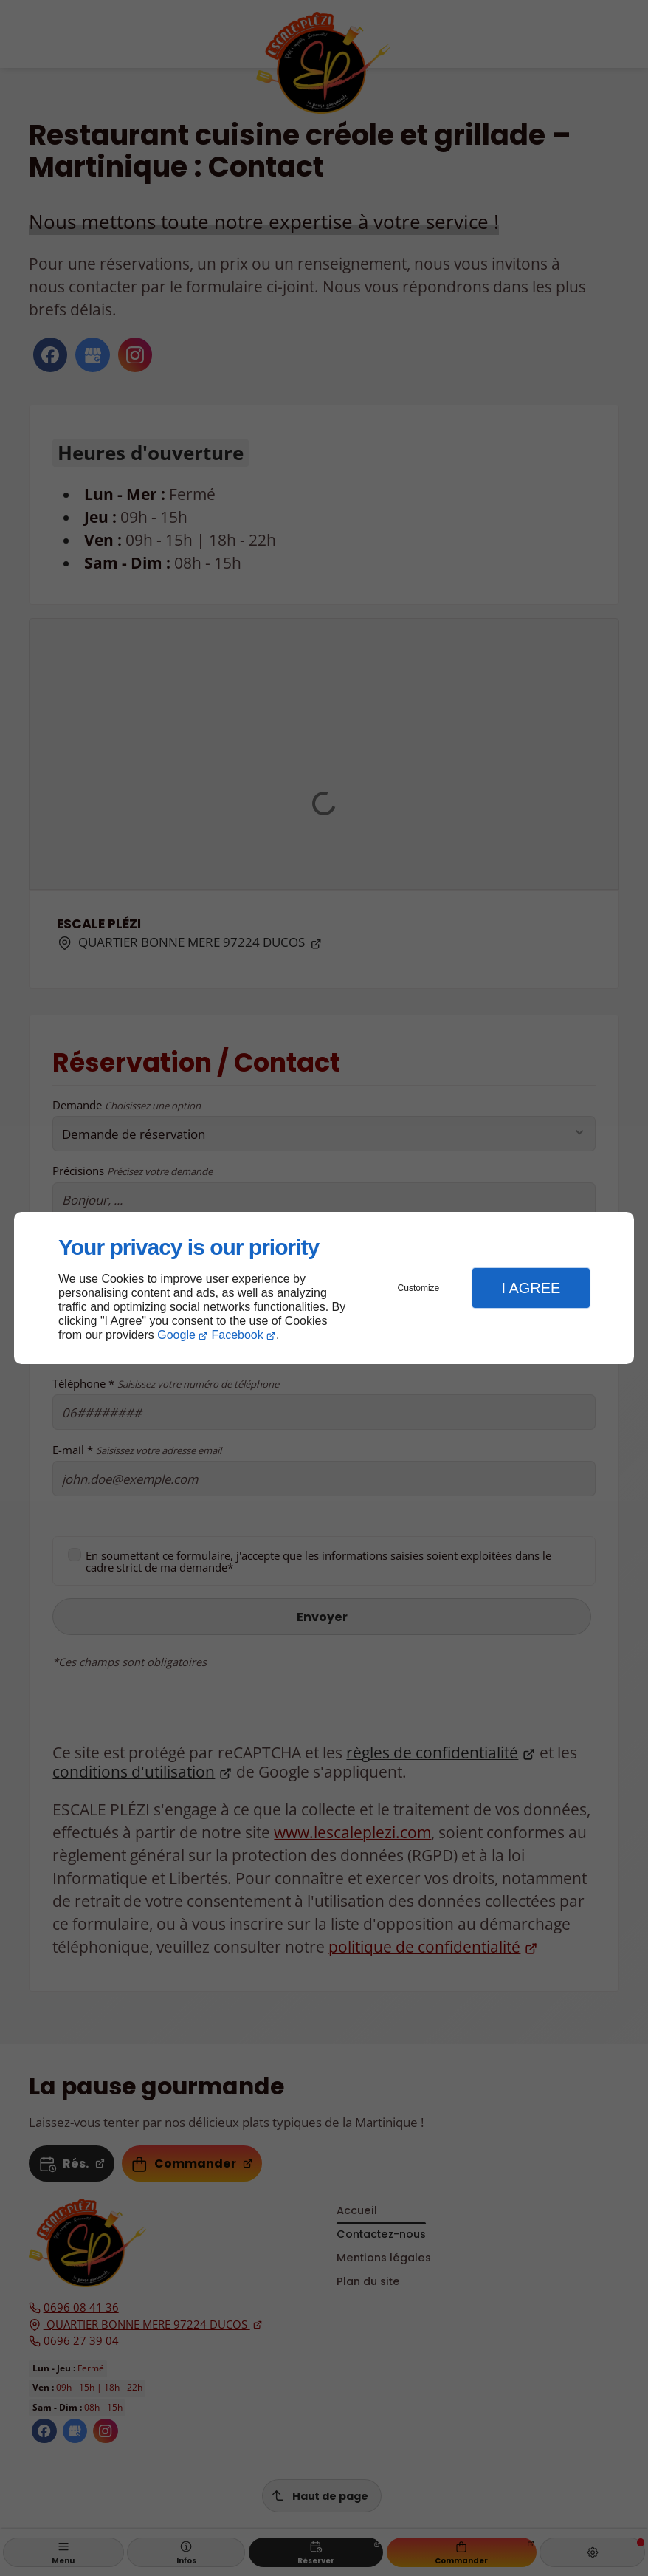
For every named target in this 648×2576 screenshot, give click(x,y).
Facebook (237, 1335)
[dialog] (324, 1288)
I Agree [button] (530, 1288)
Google (176, 1335)
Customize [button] (419, 1288)
